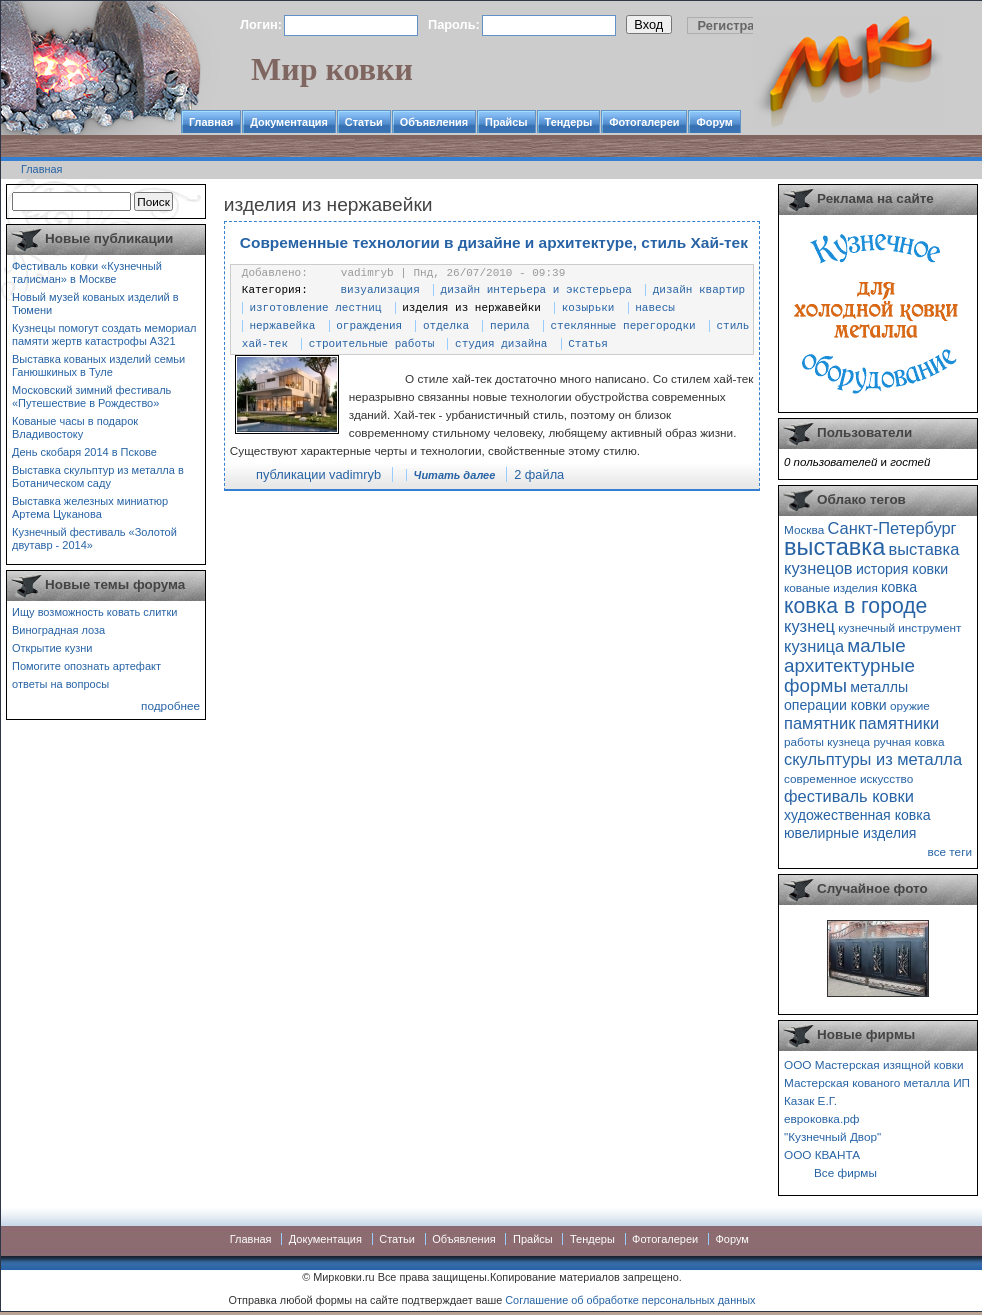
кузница (814, 646)
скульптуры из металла (873, 759)
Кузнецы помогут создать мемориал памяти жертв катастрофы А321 (104, 334)
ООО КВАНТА (822, 1154)
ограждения (369, 326)
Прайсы (506, 122)
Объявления (434, 122)
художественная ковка (857, 815)
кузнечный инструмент (899, 627)
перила (510, 326)
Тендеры (569, 122)
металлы (879, 687)
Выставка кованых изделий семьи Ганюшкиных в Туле (98, 365)
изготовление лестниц (315, 308)
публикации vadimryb (318, 474)
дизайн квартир (699, 290)
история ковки (902, 569)
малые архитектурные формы (849, 665)
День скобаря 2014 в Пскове (84, 452)
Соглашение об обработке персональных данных (630, 1300)
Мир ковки (332, 69)
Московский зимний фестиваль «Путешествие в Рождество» (91, 396)
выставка (834, 547)
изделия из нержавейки (471, 308)
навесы (655, 308)
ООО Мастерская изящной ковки (874, 1064)
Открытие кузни (52, 648)
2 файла (539, 474)
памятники (899, 723)
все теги (950, 851)
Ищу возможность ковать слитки (94, 612)
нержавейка (282, 326)
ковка (899, 587)
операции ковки (835, 705)
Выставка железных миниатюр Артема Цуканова (90, 507)
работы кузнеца (827, 741)
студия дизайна (501, 344)
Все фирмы (845, 1172)
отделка (446, 326)
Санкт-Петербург (891, 528)
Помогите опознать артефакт (86, 666)
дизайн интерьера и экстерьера (536, 290)
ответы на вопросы (60, 684)
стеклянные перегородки (622, 326)
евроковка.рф (821, 1118)
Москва (804, 529)
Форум (714, 122)
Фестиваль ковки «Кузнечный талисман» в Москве (87, 272)
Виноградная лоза (58, 630)
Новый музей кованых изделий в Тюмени (95, 303)
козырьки (588, 308)
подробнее (170, 705)
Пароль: (454, 24)
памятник (819, 723)
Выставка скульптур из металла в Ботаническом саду (98, 476)
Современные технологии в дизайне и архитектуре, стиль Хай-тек (494, 242)
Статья (588, 344)
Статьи (364, 122)
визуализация (380, 290)
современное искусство (848, 778)
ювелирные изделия (850, 833)
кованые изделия (831, 587)
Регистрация (738, 25)
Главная (211, 122)
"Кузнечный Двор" (832, 1136)
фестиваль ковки (849, 796)
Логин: (261, 24)
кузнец (809, 626)
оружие (910, 705)
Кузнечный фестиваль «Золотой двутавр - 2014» (94, 538)
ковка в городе (855, 605)
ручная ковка (908, 741)
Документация (289, 122)
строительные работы (371, 344)
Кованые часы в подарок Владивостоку (75, 427)
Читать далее (455, 475)
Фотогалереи (644, 122)
